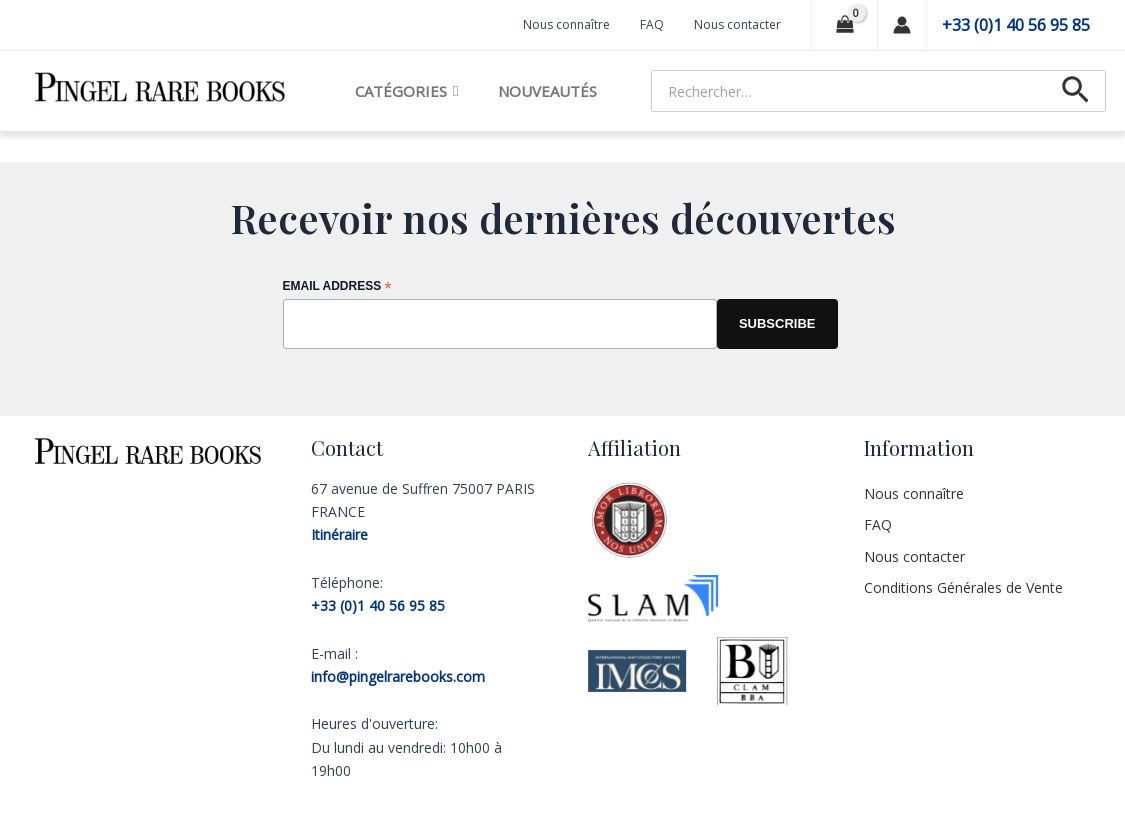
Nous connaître (566, 24)
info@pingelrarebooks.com (398, 676)
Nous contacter (737, 24)
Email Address (337, 287)
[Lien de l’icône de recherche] (1075, 91)
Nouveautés (547, 91)
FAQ (652, 24)
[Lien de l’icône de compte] (902, 25)
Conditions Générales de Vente (963, 587)
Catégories (406, 91)
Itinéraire (339, 534)
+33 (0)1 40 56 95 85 (1016, 25)
